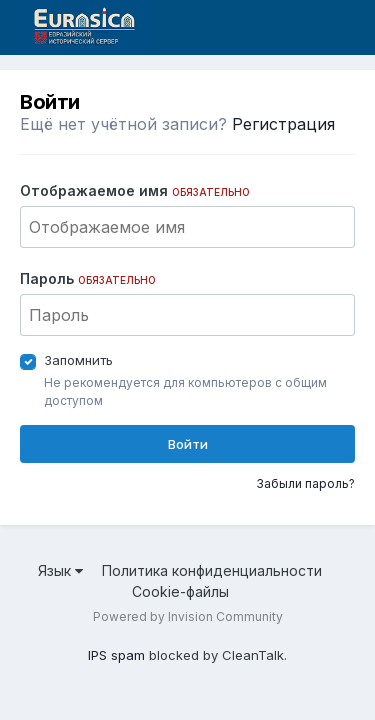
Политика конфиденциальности (212, 570)
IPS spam (116, 655)
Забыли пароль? (305, 483)
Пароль (88, 278)
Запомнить (78, 360)
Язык (60, 570)
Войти (188, 444)
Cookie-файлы (180, 591)
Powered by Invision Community (188, 616)
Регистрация (283, 124)
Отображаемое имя (135, 190)
